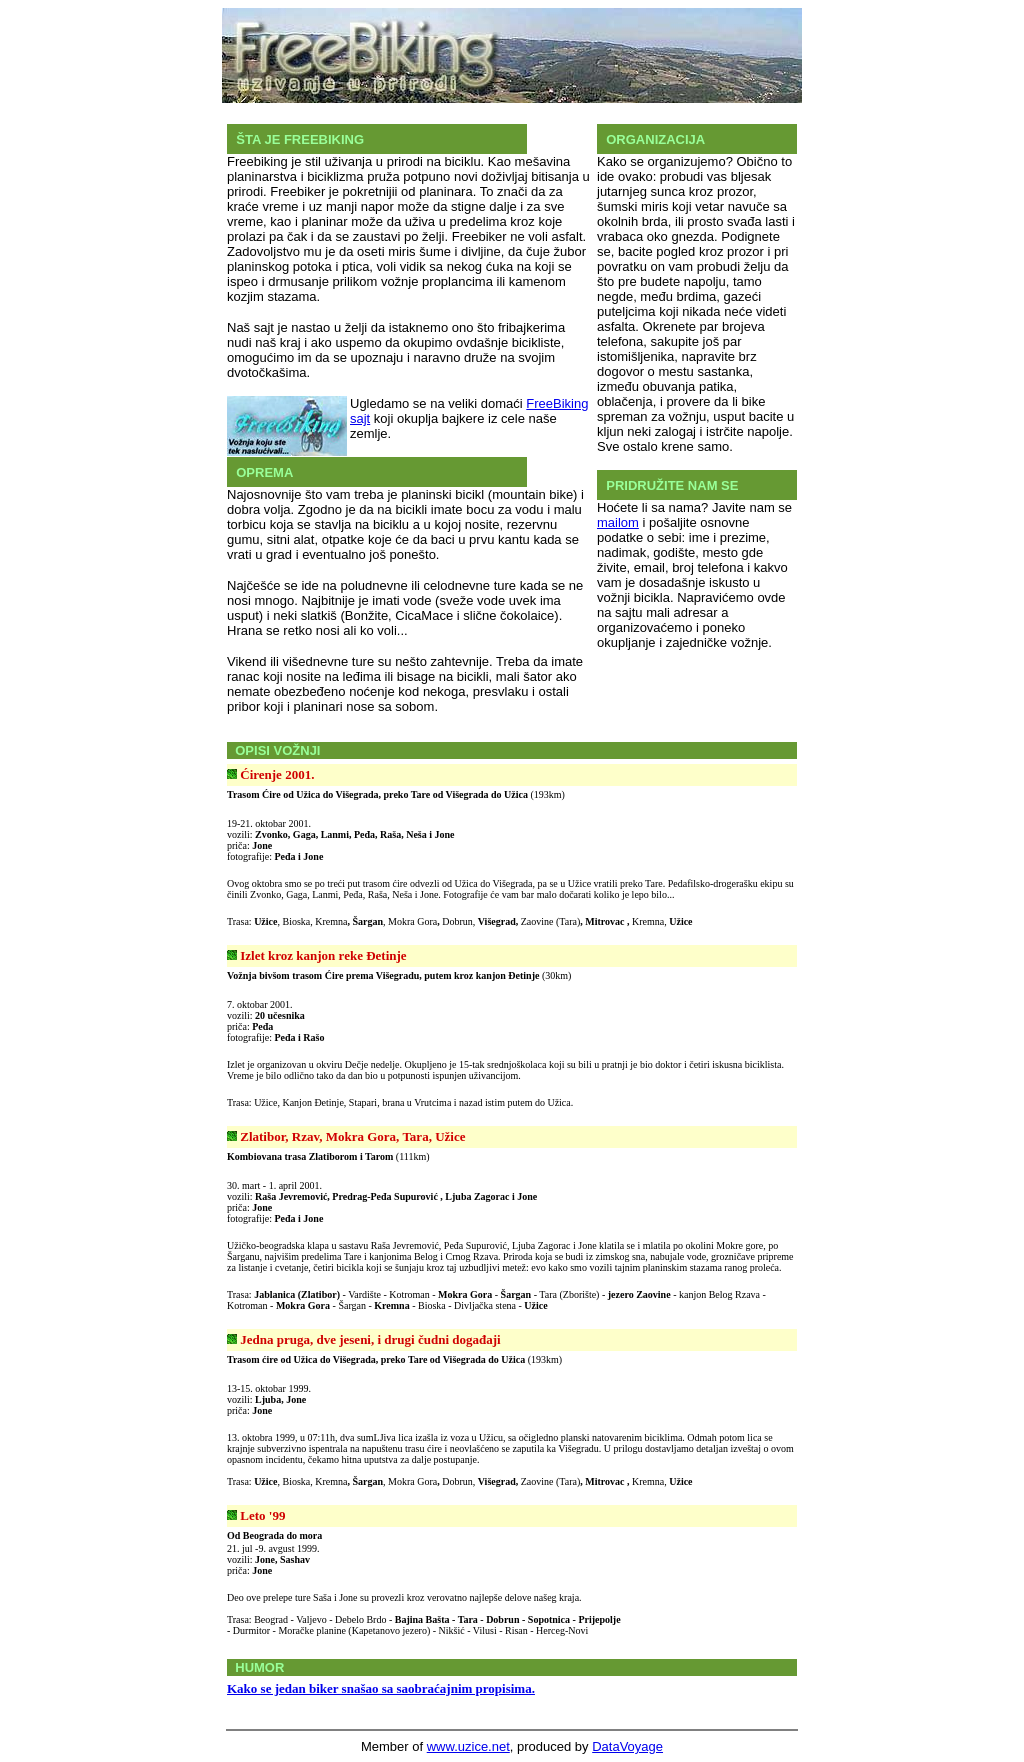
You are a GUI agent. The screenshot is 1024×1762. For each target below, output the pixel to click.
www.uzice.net (468, 1746)
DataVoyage (627, 1746)
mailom (618, 522)
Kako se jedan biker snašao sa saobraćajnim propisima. (381, 1688)
